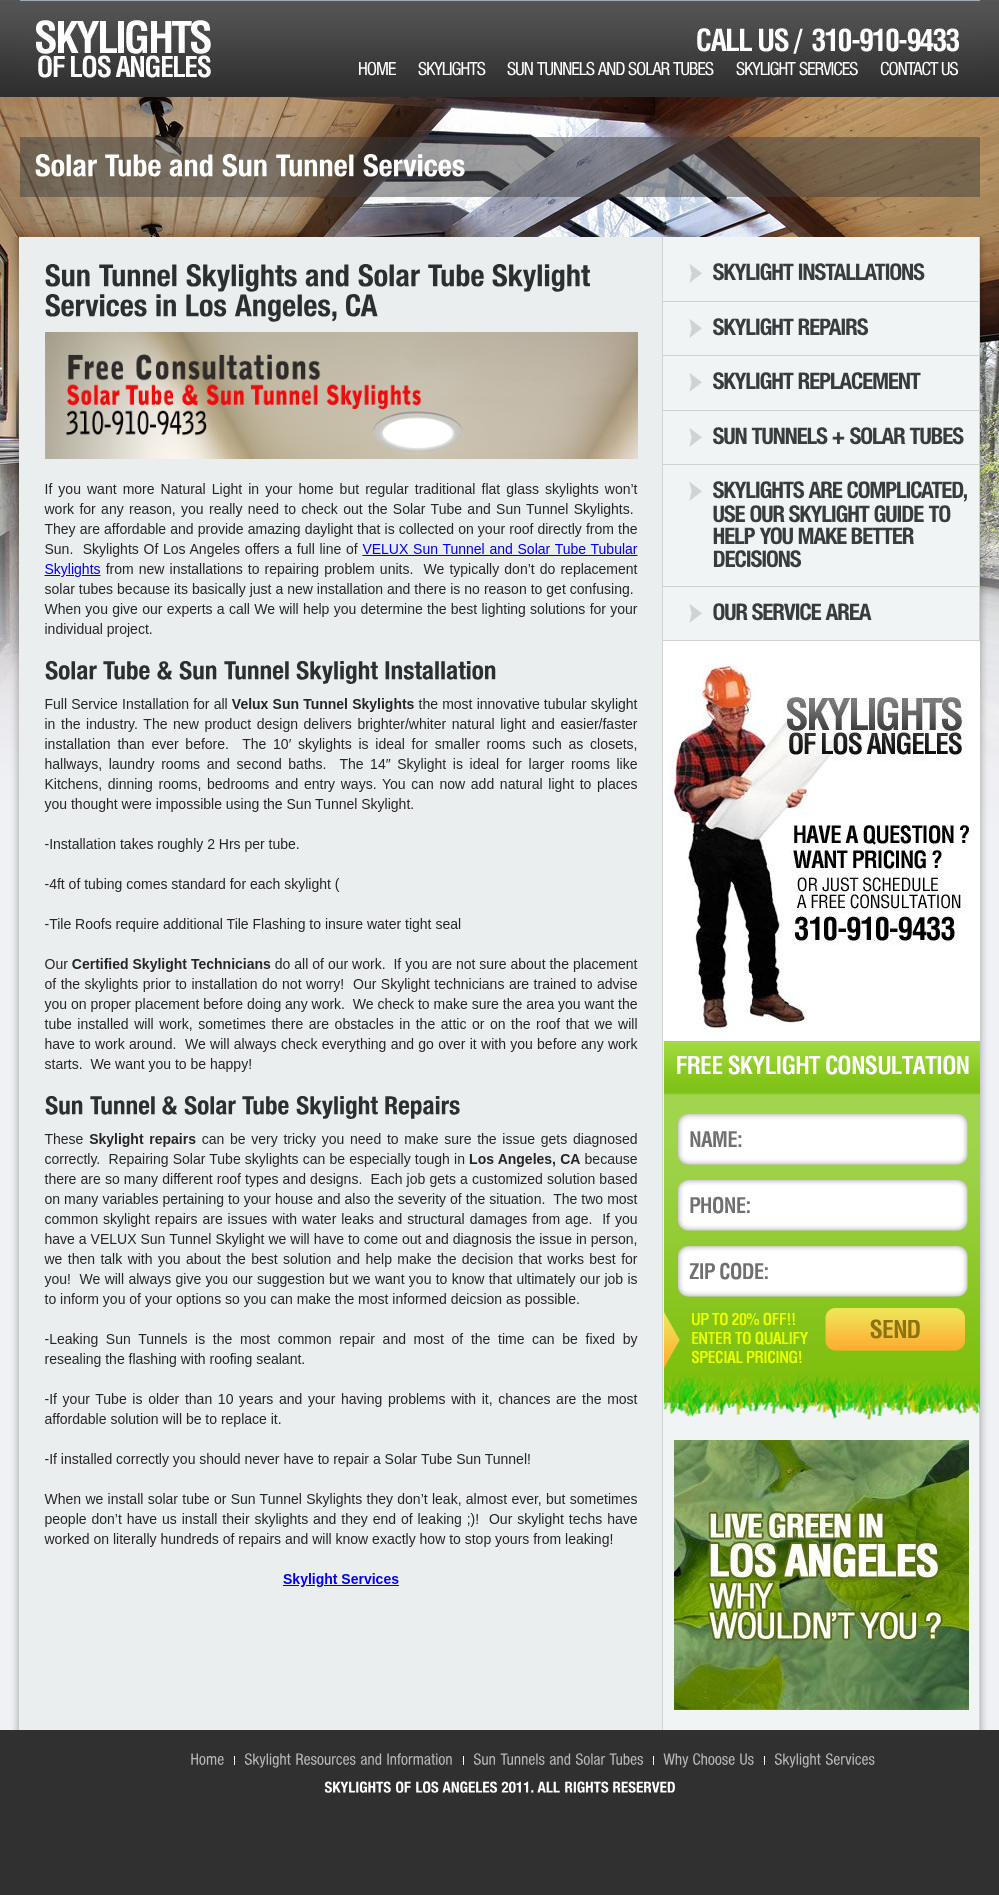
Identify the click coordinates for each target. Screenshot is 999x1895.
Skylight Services (341, 1579)
